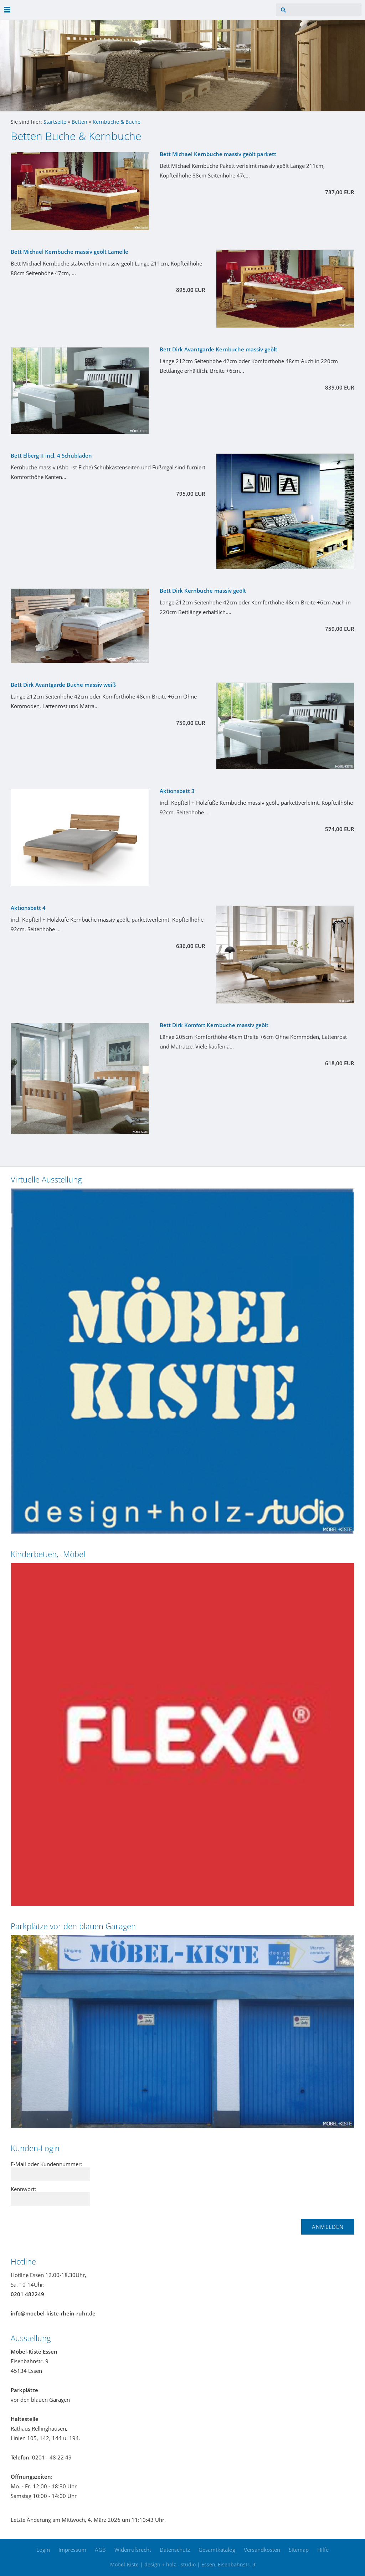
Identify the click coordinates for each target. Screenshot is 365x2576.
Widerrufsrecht (132, 2549)
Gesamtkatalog (217, 2549)
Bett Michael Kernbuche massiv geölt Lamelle (69, 251)
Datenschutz (175, 2549)
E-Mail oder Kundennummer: (46, 2164)
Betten (79, 122)
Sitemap (299, 2549)
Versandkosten (262, 2549)
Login (43, 2549)
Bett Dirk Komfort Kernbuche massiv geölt (214, 1025)
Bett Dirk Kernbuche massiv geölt (203, 590)
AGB (100, 2549)
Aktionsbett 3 (177, 790)
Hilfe (323, 2549)
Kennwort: (23, 2189)
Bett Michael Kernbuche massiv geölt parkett (218, 154)
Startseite (54, 122)
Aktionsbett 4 (28, 907)
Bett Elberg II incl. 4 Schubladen (51, 455)
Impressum (72, 2549)
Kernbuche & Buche (116, 122)
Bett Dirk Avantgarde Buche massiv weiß (63, 684)
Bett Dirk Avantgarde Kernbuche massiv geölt (218, 349)
